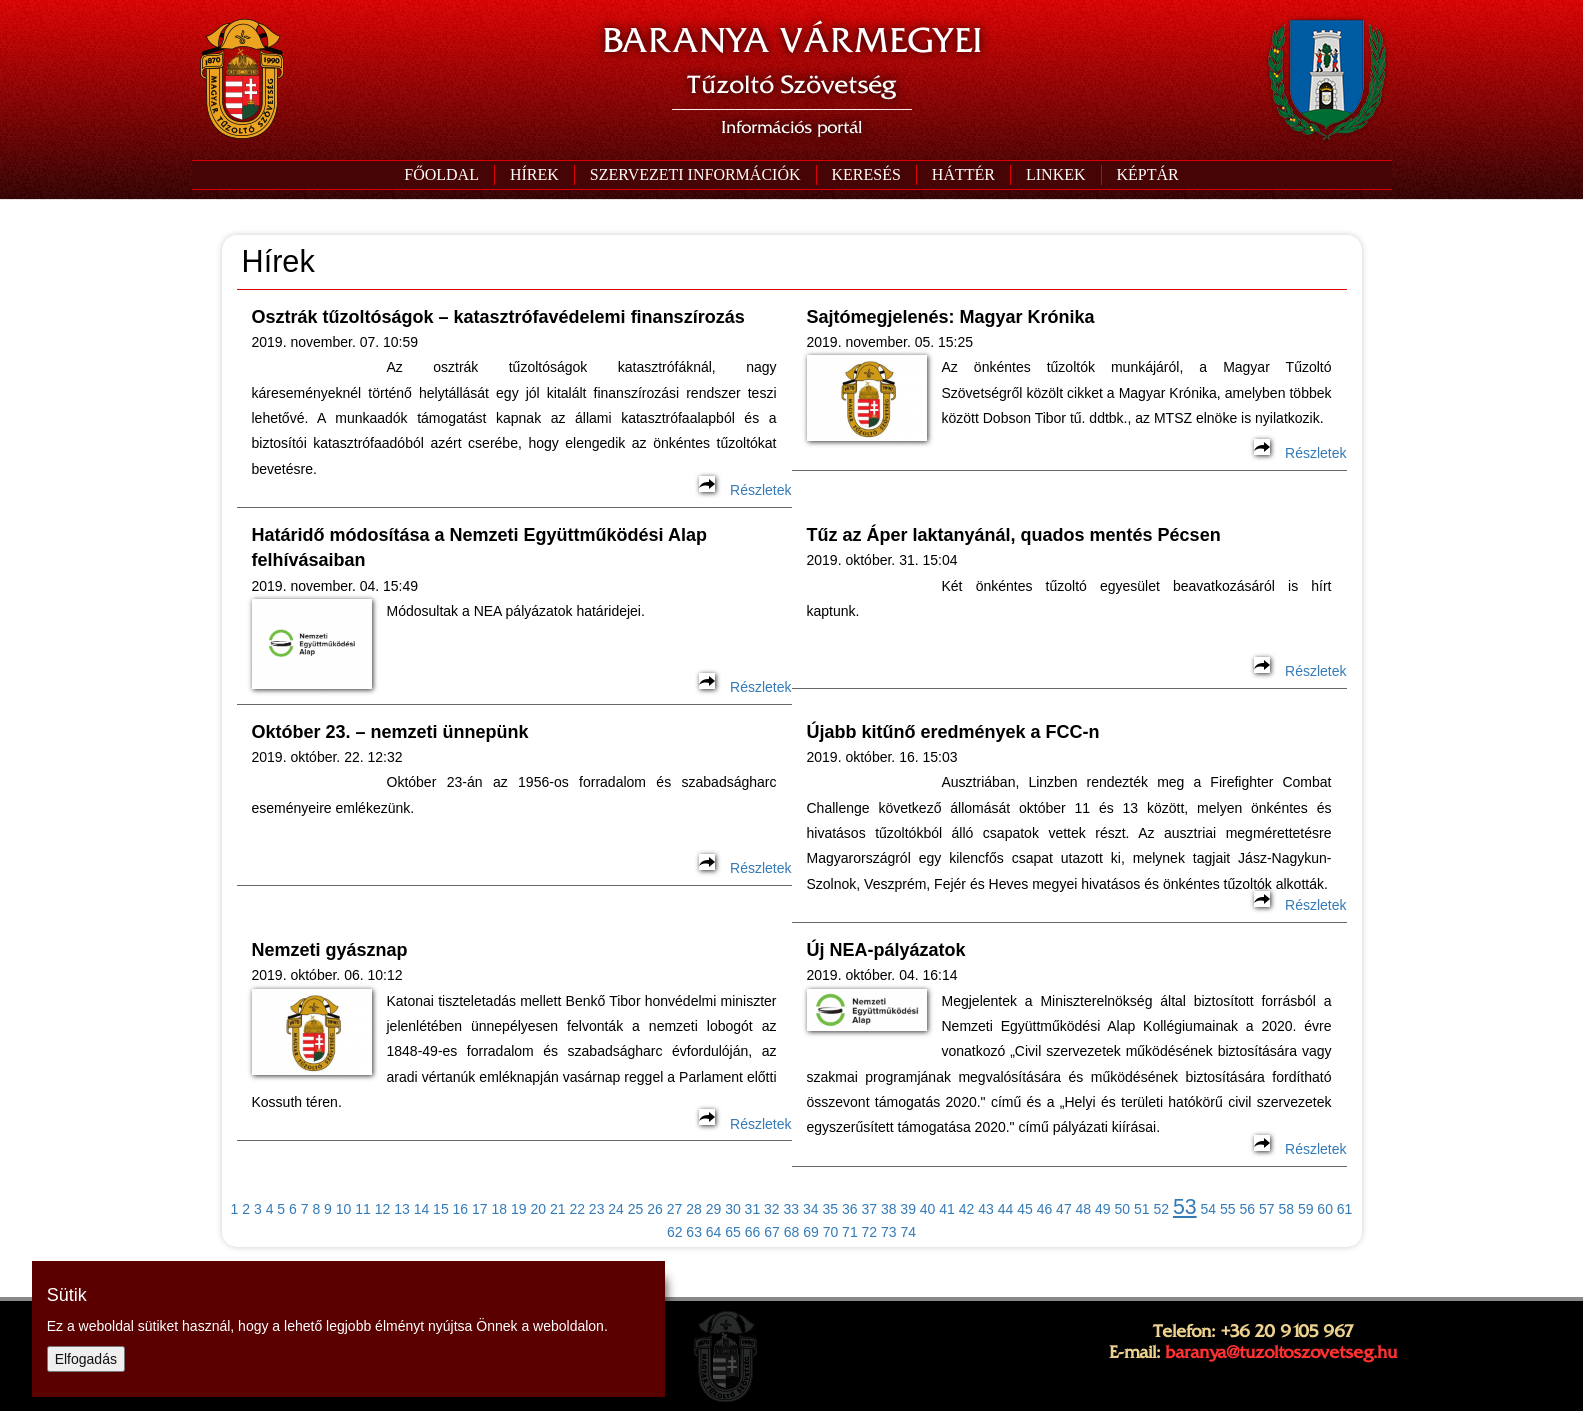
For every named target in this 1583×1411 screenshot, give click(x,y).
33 (792, 1209)
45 (1025, 1209)
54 (1209, 1209)
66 (753, 1232)
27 (675, 1209)
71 (850, 1232)
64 (714, 1232)
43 (986, 1209)
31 (753, 1209)
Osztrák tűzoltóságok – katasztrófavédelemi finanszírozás (498, 317)
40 (928, 1209)
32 (772, 1209)
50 (1123, 1209)
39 (908, 1209)
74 (909, 1232)
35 (830, 1209)
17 (480, 1209)
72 (870, 1232)
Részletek (745, 490)
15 (441, 1209)
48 (1084, 1209)
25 (636, 1209)
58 (1286, 1209)
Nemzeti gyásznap (330, 950)
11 (363, 1209)
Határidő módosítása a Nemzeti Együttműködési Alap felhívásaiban (479, 547)
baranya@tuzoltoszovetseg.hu (1281, 1352)
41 (947, 1209)
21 (558, 1209)
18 (500, 1209)
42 (967, 1209)
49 (1103, 1209)
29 (714, 1209)
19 (519, 1209)
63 (694, 1232)
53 (1185, 1207)
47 (1064, 1209)
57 (1267, 1209)
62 (675, 1232)
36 (850, 1209)
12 (383, 1209)
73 (889, 1232)
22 (577, 1209)
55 (1228, 1209)
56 (1247, 1209)
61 (1345, 1209)
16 (461, 1209)
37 (869, 1209)
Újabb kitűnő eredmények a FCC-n (953, 732)
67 (772, 1232)
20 (538, 1209)
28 (694, 1209)
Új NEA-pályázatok (886, 950)
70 (831, 1232)
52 (1161, 1209)
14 (422, 1209)
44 (1006, 1209)
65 (733, 1232)
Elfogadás (86, 1359)
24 (616, 1209)
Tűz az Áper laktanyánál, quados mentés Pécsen (1014, 535)
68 (792, 1232)
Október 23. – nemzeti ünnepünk (390, 732)
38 (889, 1209)
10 (344, 1209)
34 (811, 1209)
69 (811, 1232)
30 (733, 1209)
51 (1142, 1209)
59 (1306, 1209)
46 (1045, 1209)
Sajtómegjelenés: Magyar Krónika (951, 317)
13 (402, 1209)
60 (1325, 1209)
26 (655, 1209)
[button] (695, 175)
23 (597, 1209)
